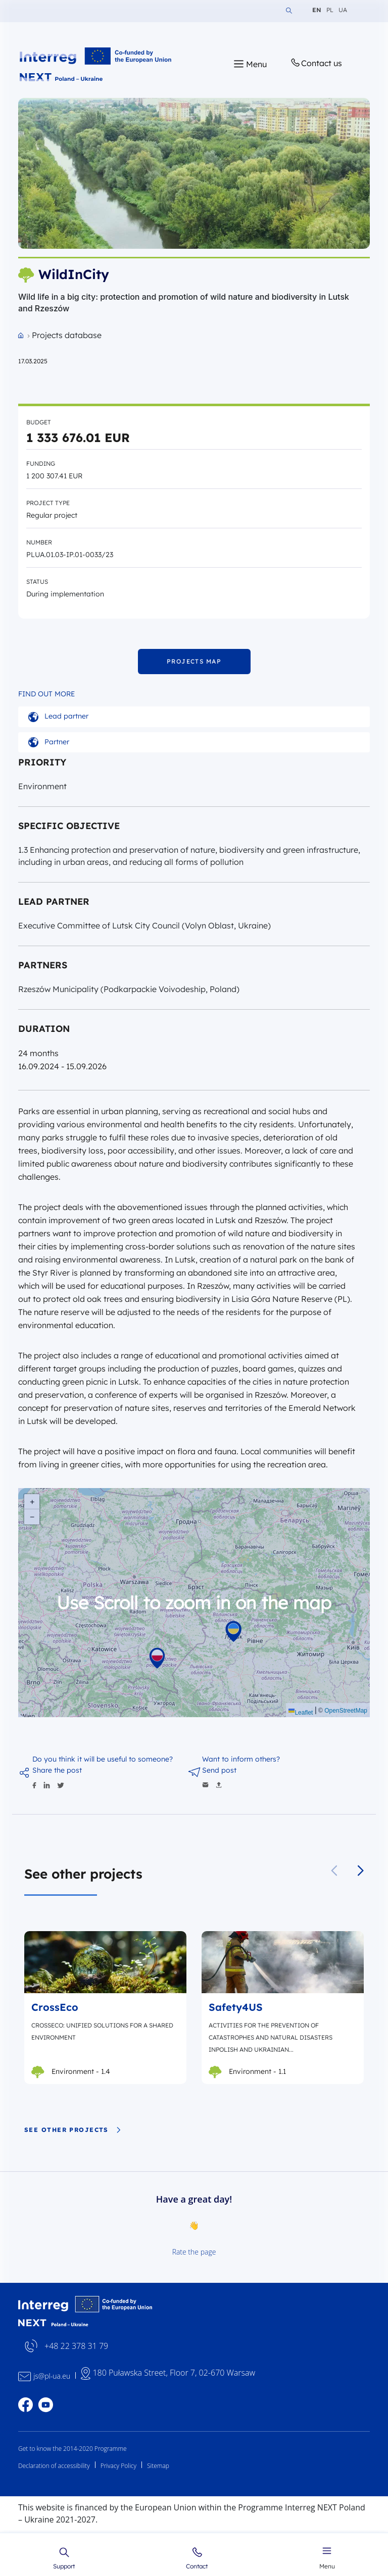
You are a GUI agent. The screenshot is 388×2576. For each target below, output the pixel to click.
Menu (327, 2556)
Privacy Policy (118, 2465)
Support (64, 2558)
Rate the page (194, 2252)
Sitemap (158, 2465)
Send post (219, 1770)
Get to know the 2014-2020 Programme (72, 2448)
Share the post (57, 1770)
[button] (361, 1870)
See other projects (72, 2130)
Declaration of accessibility (54, 2465)
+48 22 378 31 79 (76, 2346)
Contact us (315, 62)
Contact (197, 2558)
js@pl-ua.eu (51, 2376)
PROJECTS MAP (194, 661)
